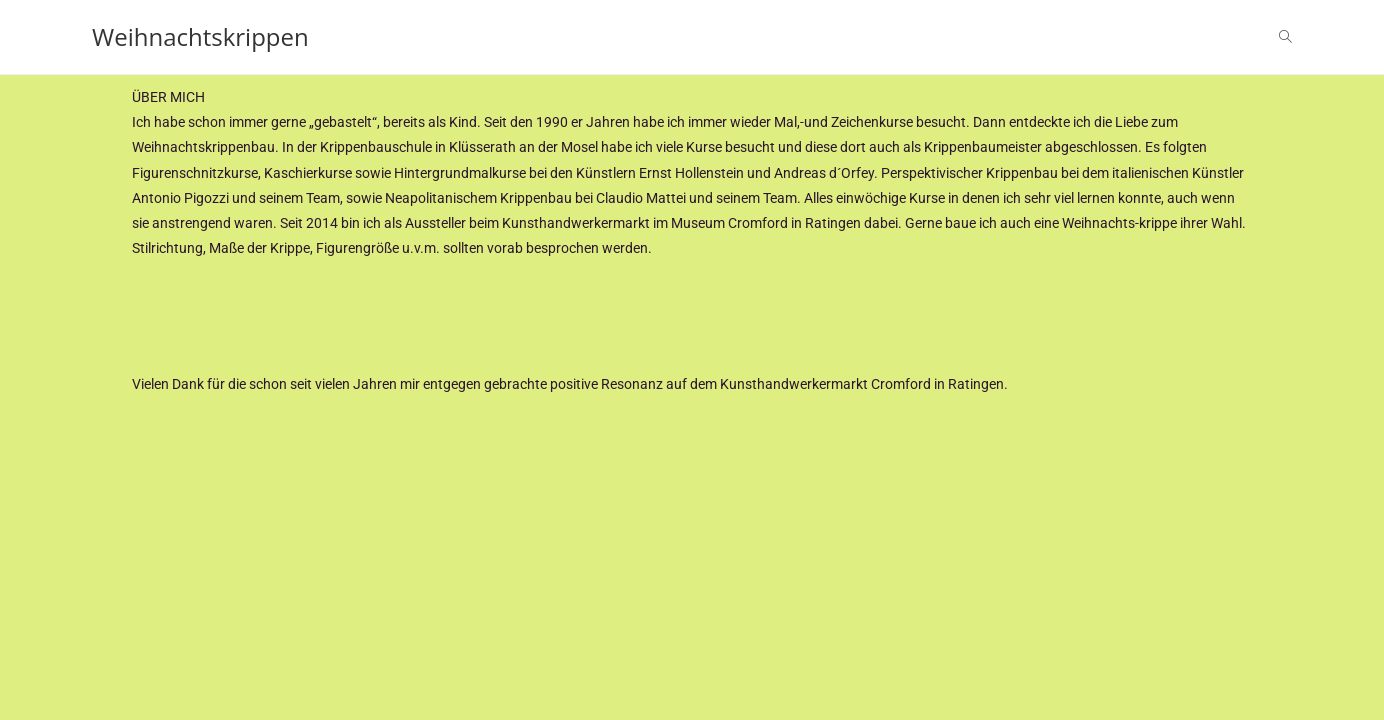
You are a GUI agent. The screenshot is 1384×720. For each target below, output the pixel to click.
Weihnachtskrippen (200, 36)
